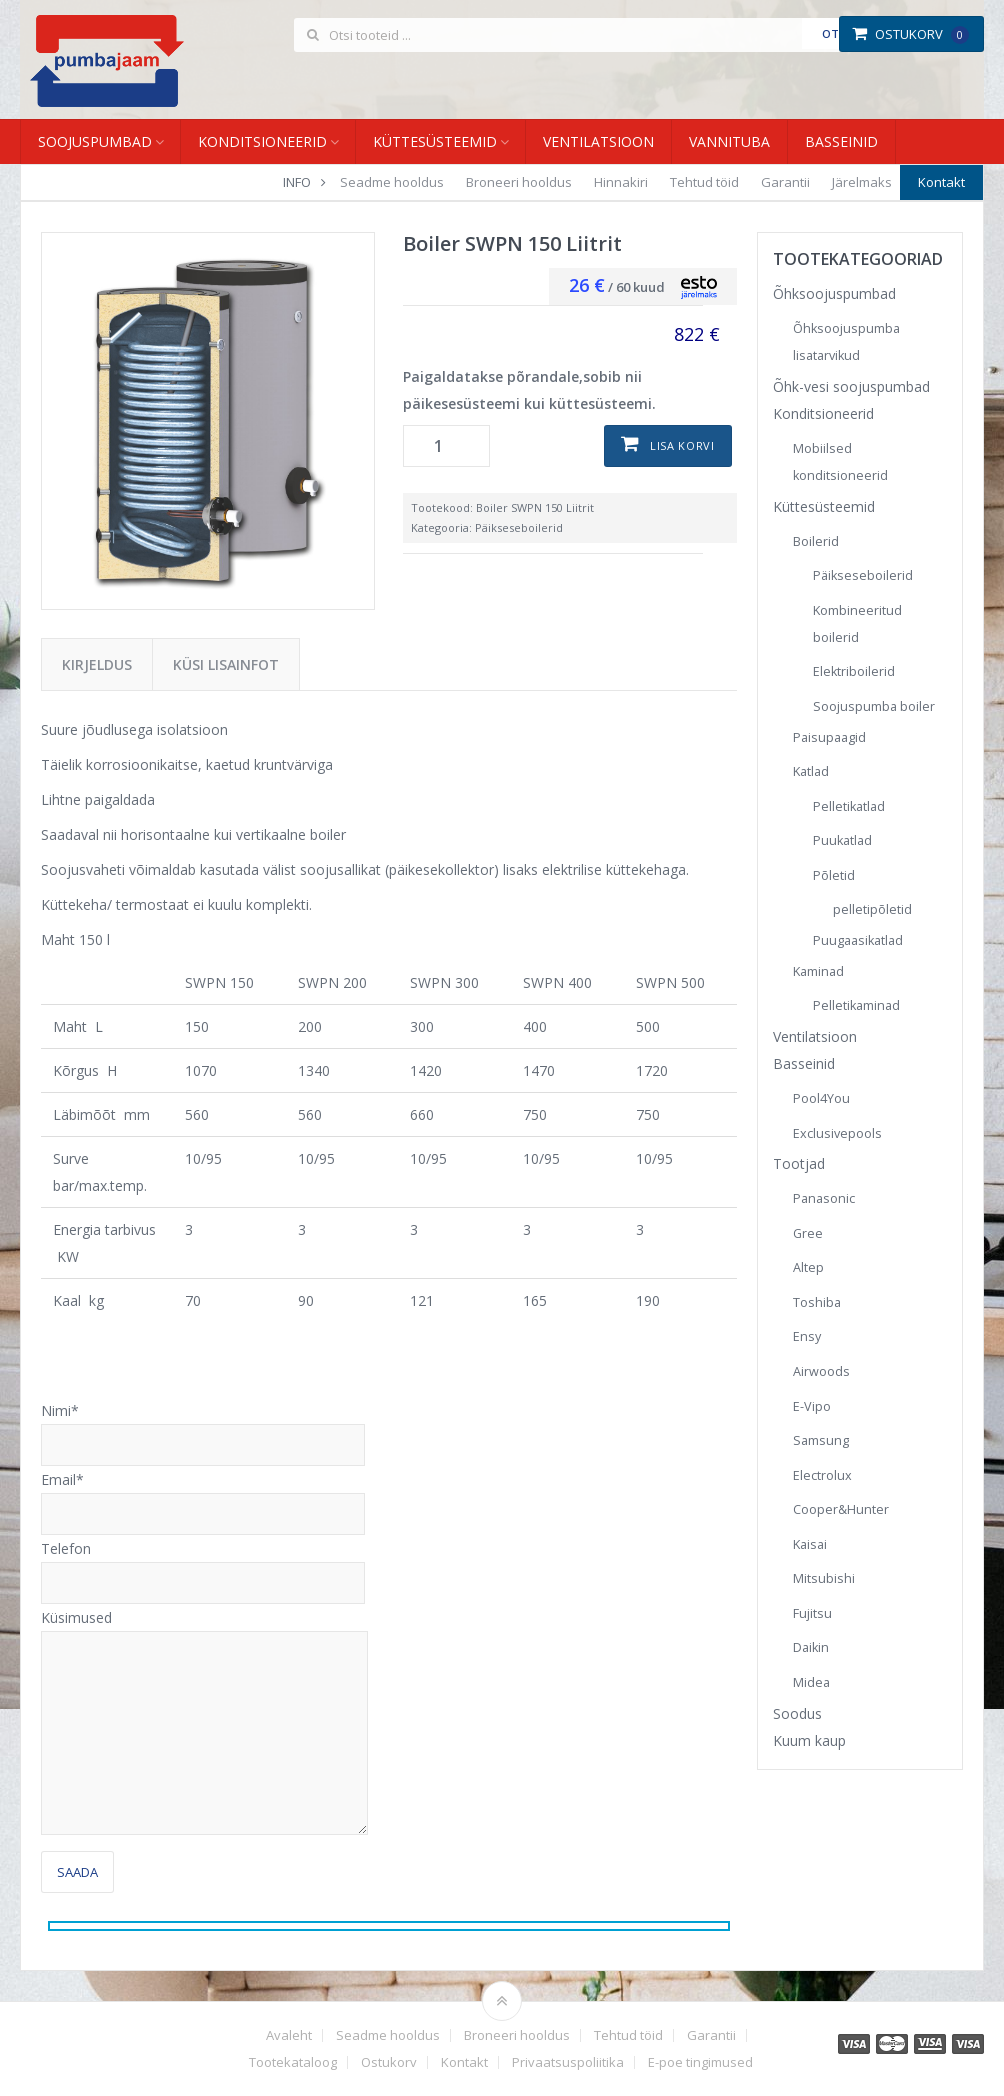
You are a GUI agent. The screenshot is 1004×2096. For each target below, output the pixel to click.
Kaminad (818, 971)
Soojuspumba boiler (874, 706)
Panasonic (824, 1198)
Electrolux (822, 1475)
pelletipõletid (872, 909)
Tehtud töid (704, 182)
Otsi (835, 33)
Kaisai (810, 1544)
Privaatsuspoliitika (568, 2062)
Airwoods (821, 1371)
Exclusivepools (837, 1133)
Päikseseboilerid (519, 527)
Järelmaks (862, 182)
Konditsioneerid (262, 141)
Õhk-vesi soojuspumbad (851, 386)
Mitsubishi (824, 1578)
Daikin (811, 1647)
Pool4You (821, 1098)
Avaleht (289, 2035)
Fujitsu (812, 1613)
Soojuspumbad (95, 141)
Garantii (785, 182)
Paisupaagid (829, 737)
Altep (808, 1267)
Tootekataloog (293, 2062)
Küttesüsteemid (435, 141)
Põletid (834, 875)
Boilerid (816, 541)
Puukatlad (842, 840)
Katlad (811, 771)
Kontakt (941, 182)
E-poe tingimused (700, 2062)
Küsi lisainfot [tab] (226, 664)
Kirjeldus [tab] (97, 664)
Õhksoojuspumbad (834, 293)
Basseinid (841, 141)
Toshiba (817, 1302)
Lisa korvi (682, 445)
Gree (808, 1233)
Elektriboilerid (854, 671)
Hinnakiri (621, 182)
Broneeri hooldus (519, 182)
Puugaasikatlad (858, 940)
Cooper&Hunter (841, 1509)
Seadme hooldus (392, 182)
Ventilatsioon (598, 141)
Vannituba (729, 141)
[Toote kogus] (446, 446)
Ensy (807, 1336)
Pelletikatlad (849, 806)
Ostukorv (910, 34)
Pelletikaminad (856, 1005)
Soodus (797, 1713)
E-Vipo (812, 1406)
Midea (811, 1682)
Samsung (821, 1440)
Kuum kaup (809, 1740)
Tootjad (799, 1163)
